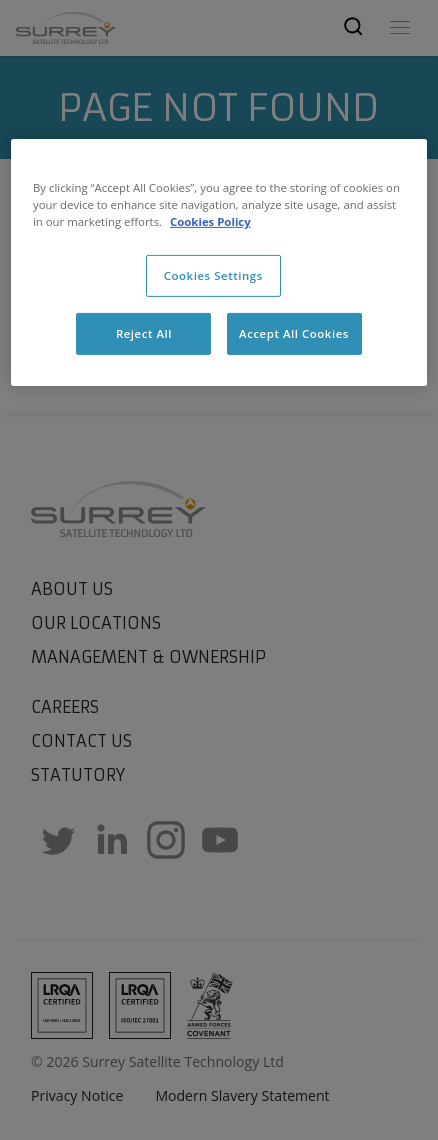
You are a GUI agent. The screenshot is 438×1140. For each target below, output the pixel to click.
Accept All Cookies (294, 333)
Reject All (144, 333)
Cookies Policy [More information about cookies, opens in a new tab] (210, 221)
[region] (219, 262)
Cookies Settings (213, 275)
